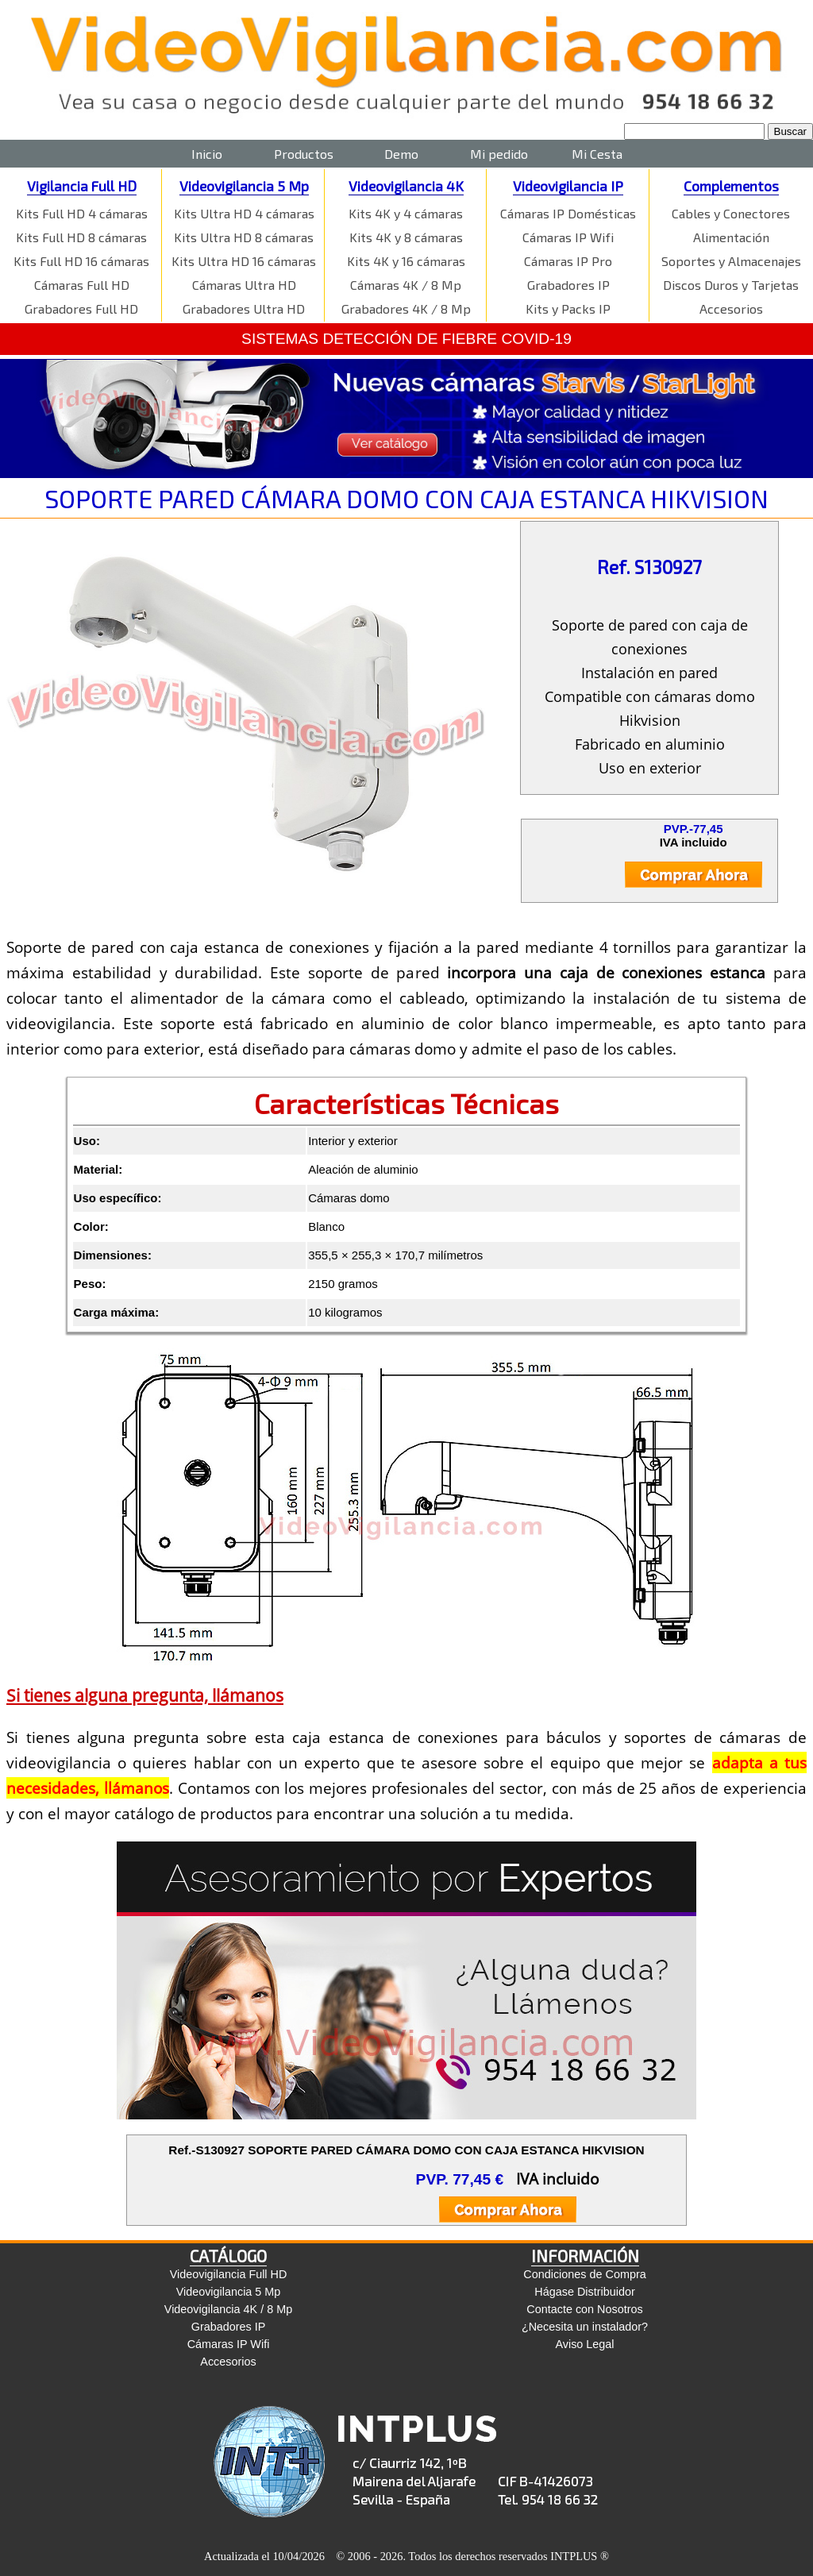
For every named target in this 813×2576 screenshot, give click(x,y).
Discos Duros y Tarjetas (731, 284)
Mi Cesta (597, 153)
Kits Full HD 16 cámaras (81, 260)
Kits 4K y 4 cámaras (406, 213)
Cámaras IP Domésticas (568, 213)
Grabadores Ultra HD (244, 308)
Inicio (206, 153)
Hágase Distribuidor (584, 2291)
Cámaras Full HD (81, 284)
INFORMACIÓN (585, 2256)
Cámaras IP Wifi (568, 237)
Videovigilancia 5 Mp (244, 186)
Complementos (731, 186)
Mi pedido (499, 153)
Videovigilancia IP (568, 186)
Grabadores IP (568, 284)
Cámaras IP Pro (568, 260)
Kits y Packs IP (568, 308)
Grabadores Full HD (81, 308)
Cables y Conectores (731, 213)
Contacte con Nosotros (584, 2309)
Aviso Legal (584, 2344)
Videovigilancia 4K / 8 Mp (228, 2309)
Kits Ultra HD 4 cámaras (244, 213)
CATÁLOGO (228, 2256)
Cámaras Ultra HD (244, 284)
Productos (303, 153)
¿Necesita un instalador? (585, 2326)
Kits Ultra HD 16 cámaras (243, 260)
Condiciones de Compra (584, 2274)
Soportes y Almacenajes (731, 260)
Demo (401, 153)
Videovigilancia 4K (406, 186)
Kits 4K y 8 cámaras (406, 237)
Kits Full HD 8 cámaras (81, 237)
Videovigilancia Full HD (228, 2274)
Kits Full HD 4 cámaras (82, 213)
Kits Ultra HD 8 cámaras (244, 237)
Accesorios (731, 308)
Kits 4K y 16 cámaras (406, 260)
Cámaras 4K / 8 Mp (405, 284)
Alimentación (731, 237)
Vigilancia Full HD (82, 186)
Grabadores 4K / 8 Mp (406, 308)
